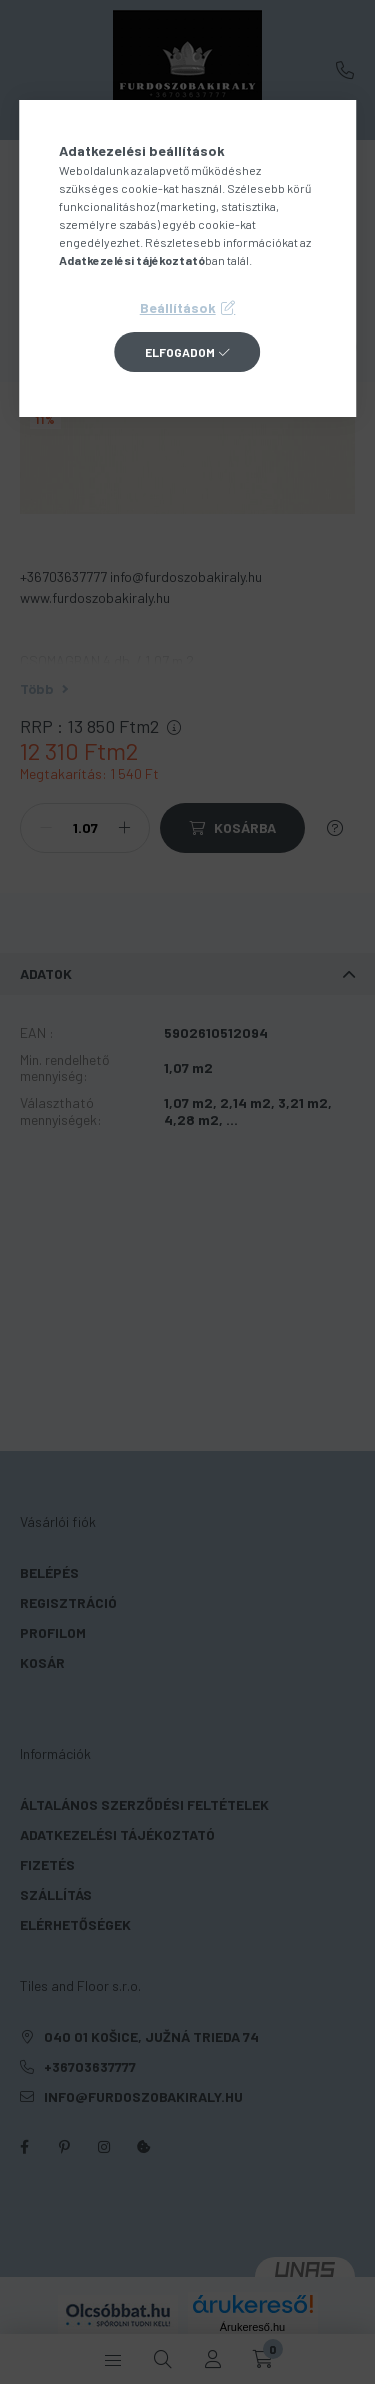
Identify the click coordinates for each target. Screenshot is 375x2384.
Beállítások (178, 307)
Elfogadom (180, 352)
